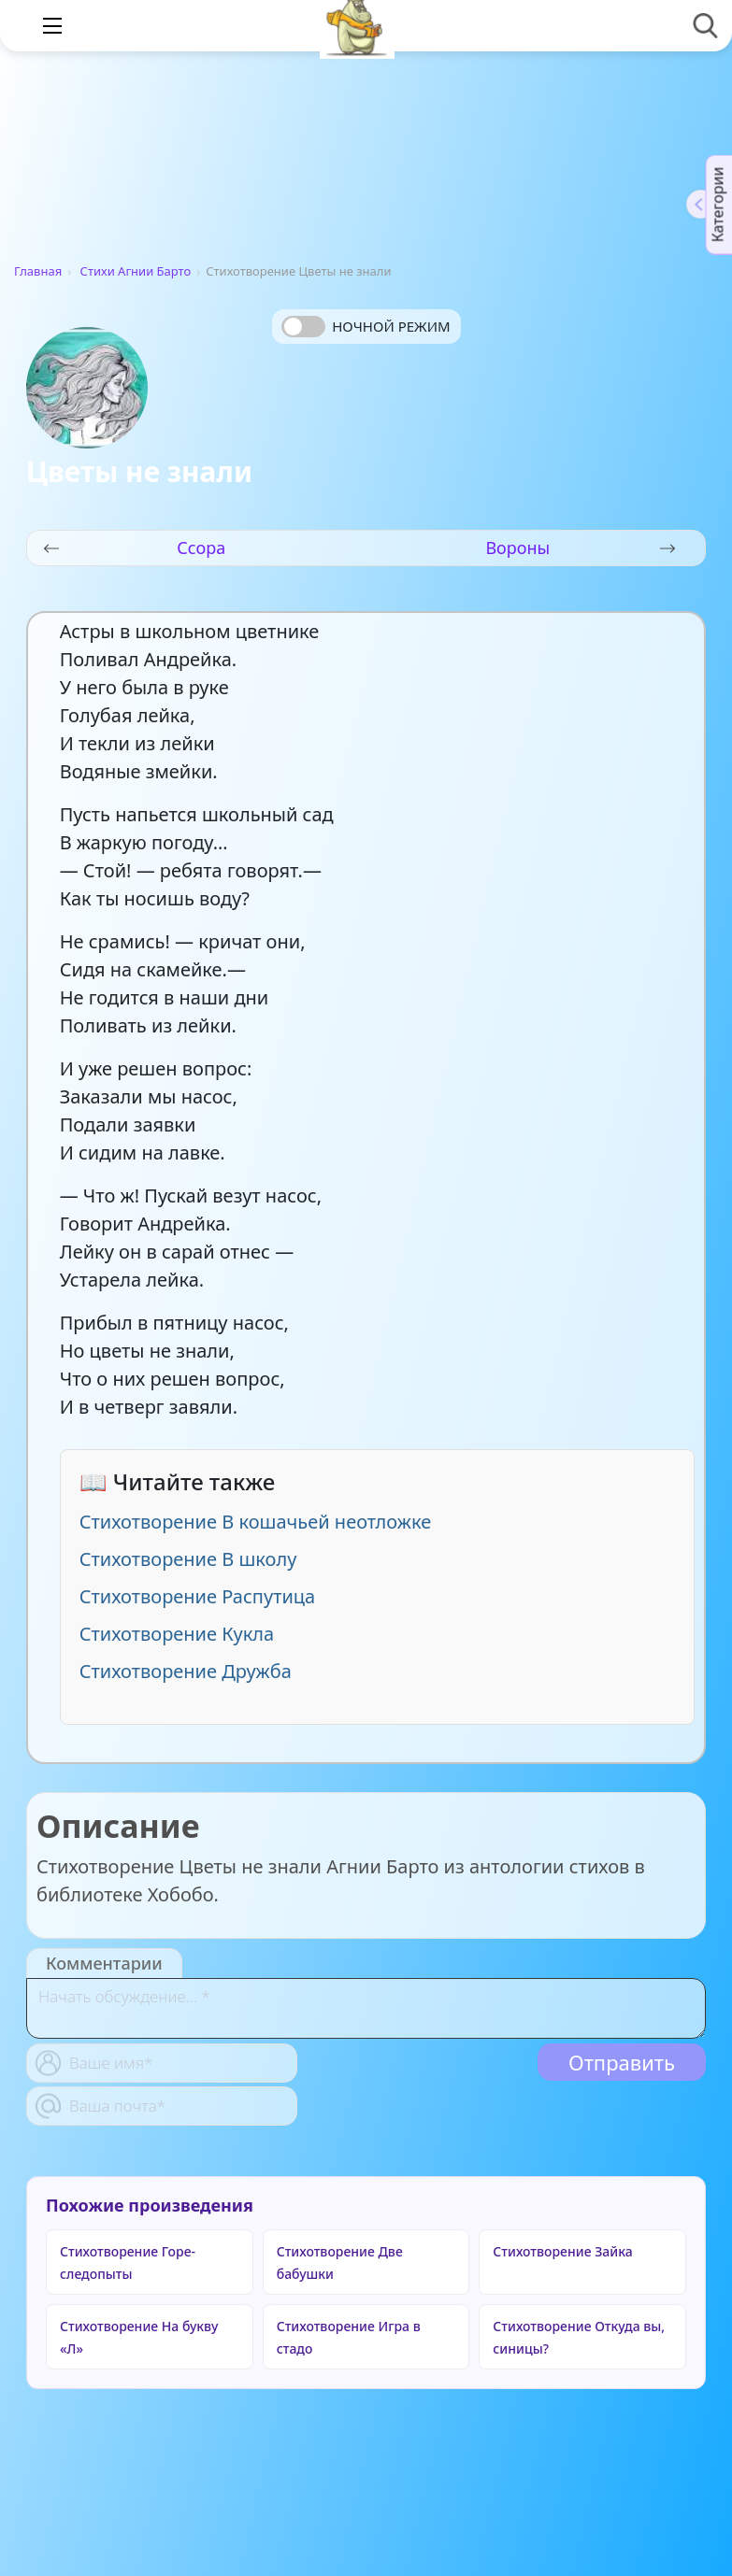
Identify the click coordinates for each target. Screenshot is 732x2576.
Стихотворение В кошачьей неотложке (255, 1521)
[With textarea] (366, 2008)
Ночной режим (391, 326)
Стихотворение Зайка (562, 2251)
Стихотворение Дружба (185, 1671)
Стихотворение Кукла (177, 1633)
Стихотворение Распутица (197, 1596)
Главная (38, 271)
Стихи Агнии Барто (136, 271)
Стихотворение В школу (188, 1559)
